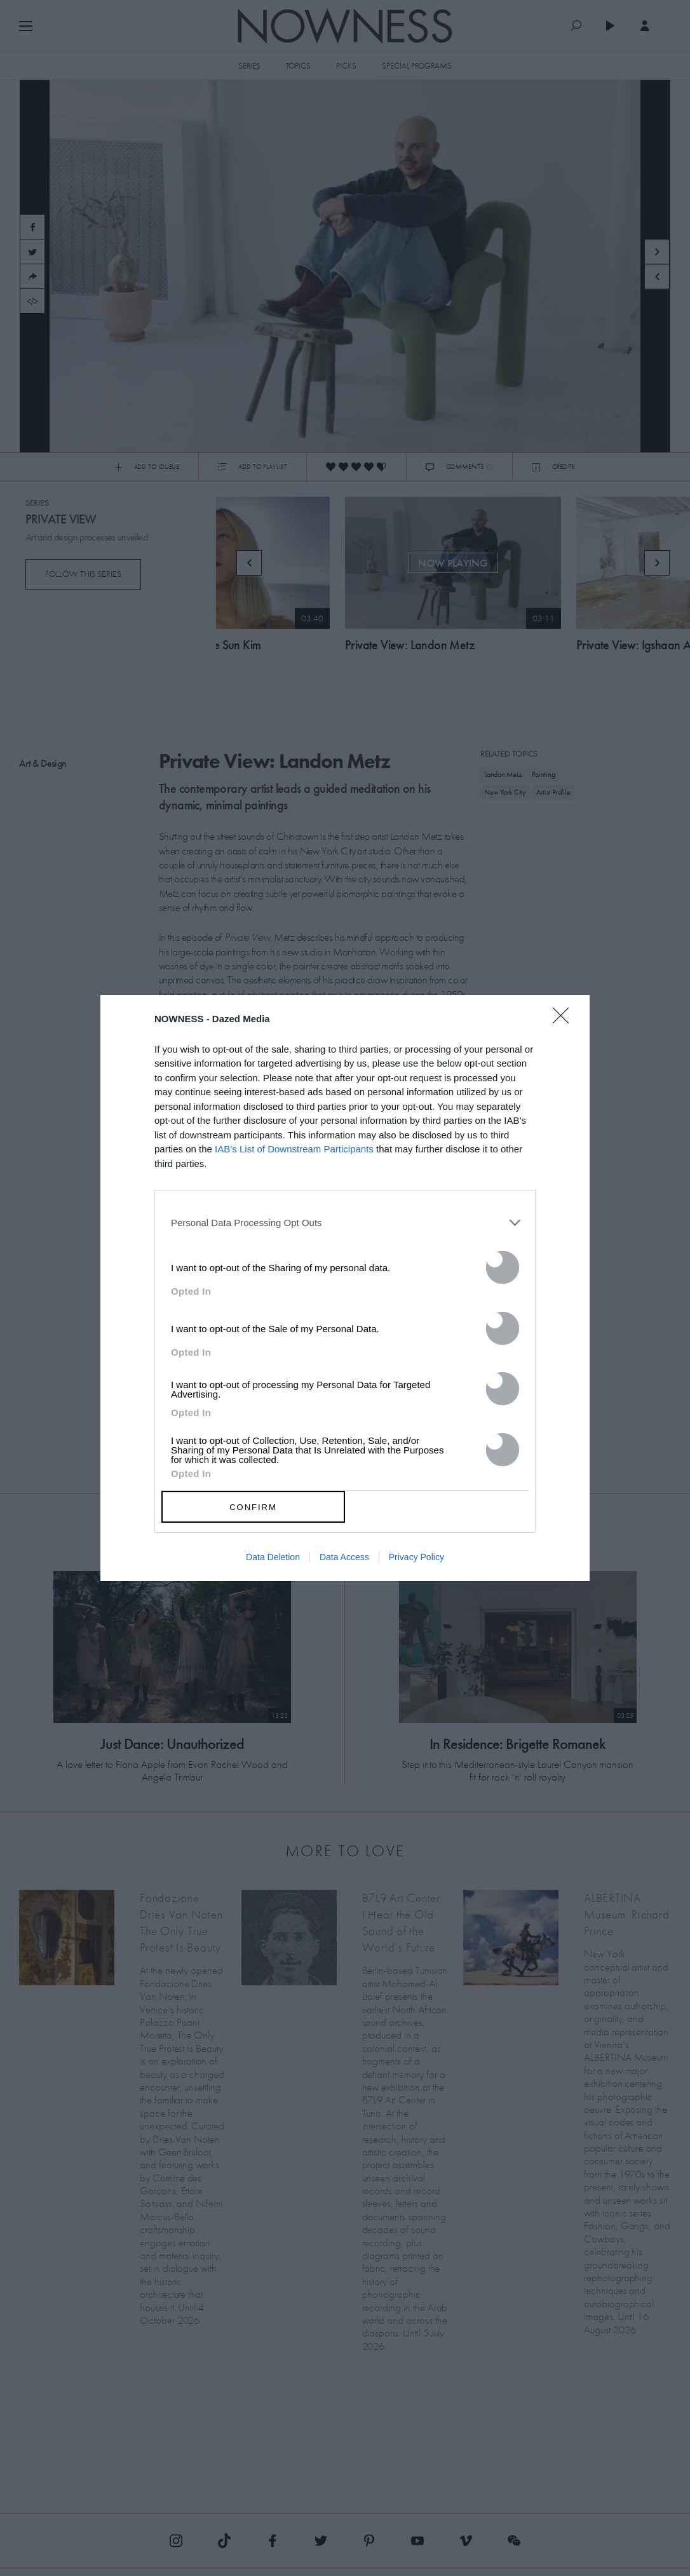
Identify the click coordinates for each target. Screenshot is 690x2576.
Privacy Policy (416, 1557)
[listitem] (345, 1222)
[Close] (565, 1023)
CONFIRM (253, 1507)
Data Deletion (273, 1557)
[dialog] (345, 1288)
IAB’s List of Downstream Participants (294, 1148)
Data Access (344, 1557)
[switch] (502, 1267)
